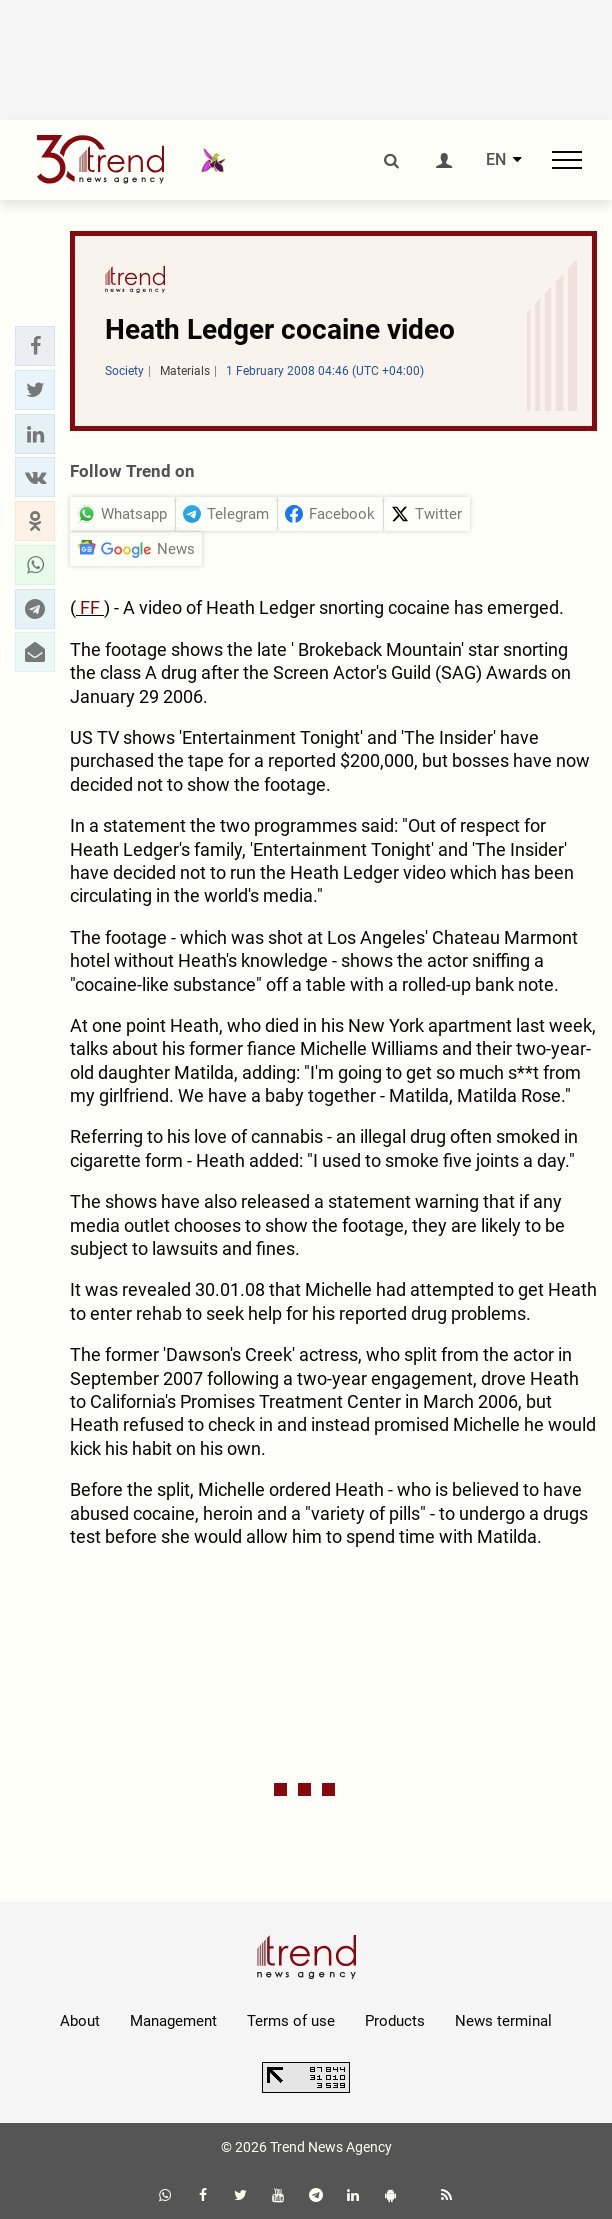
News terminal (503, 2021)
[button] (35, 346)
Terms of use (291, 2021)
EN (496, 160)
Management (173, 2021)
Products (395, 2021)
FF (90, 607)
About (80, 2021)
